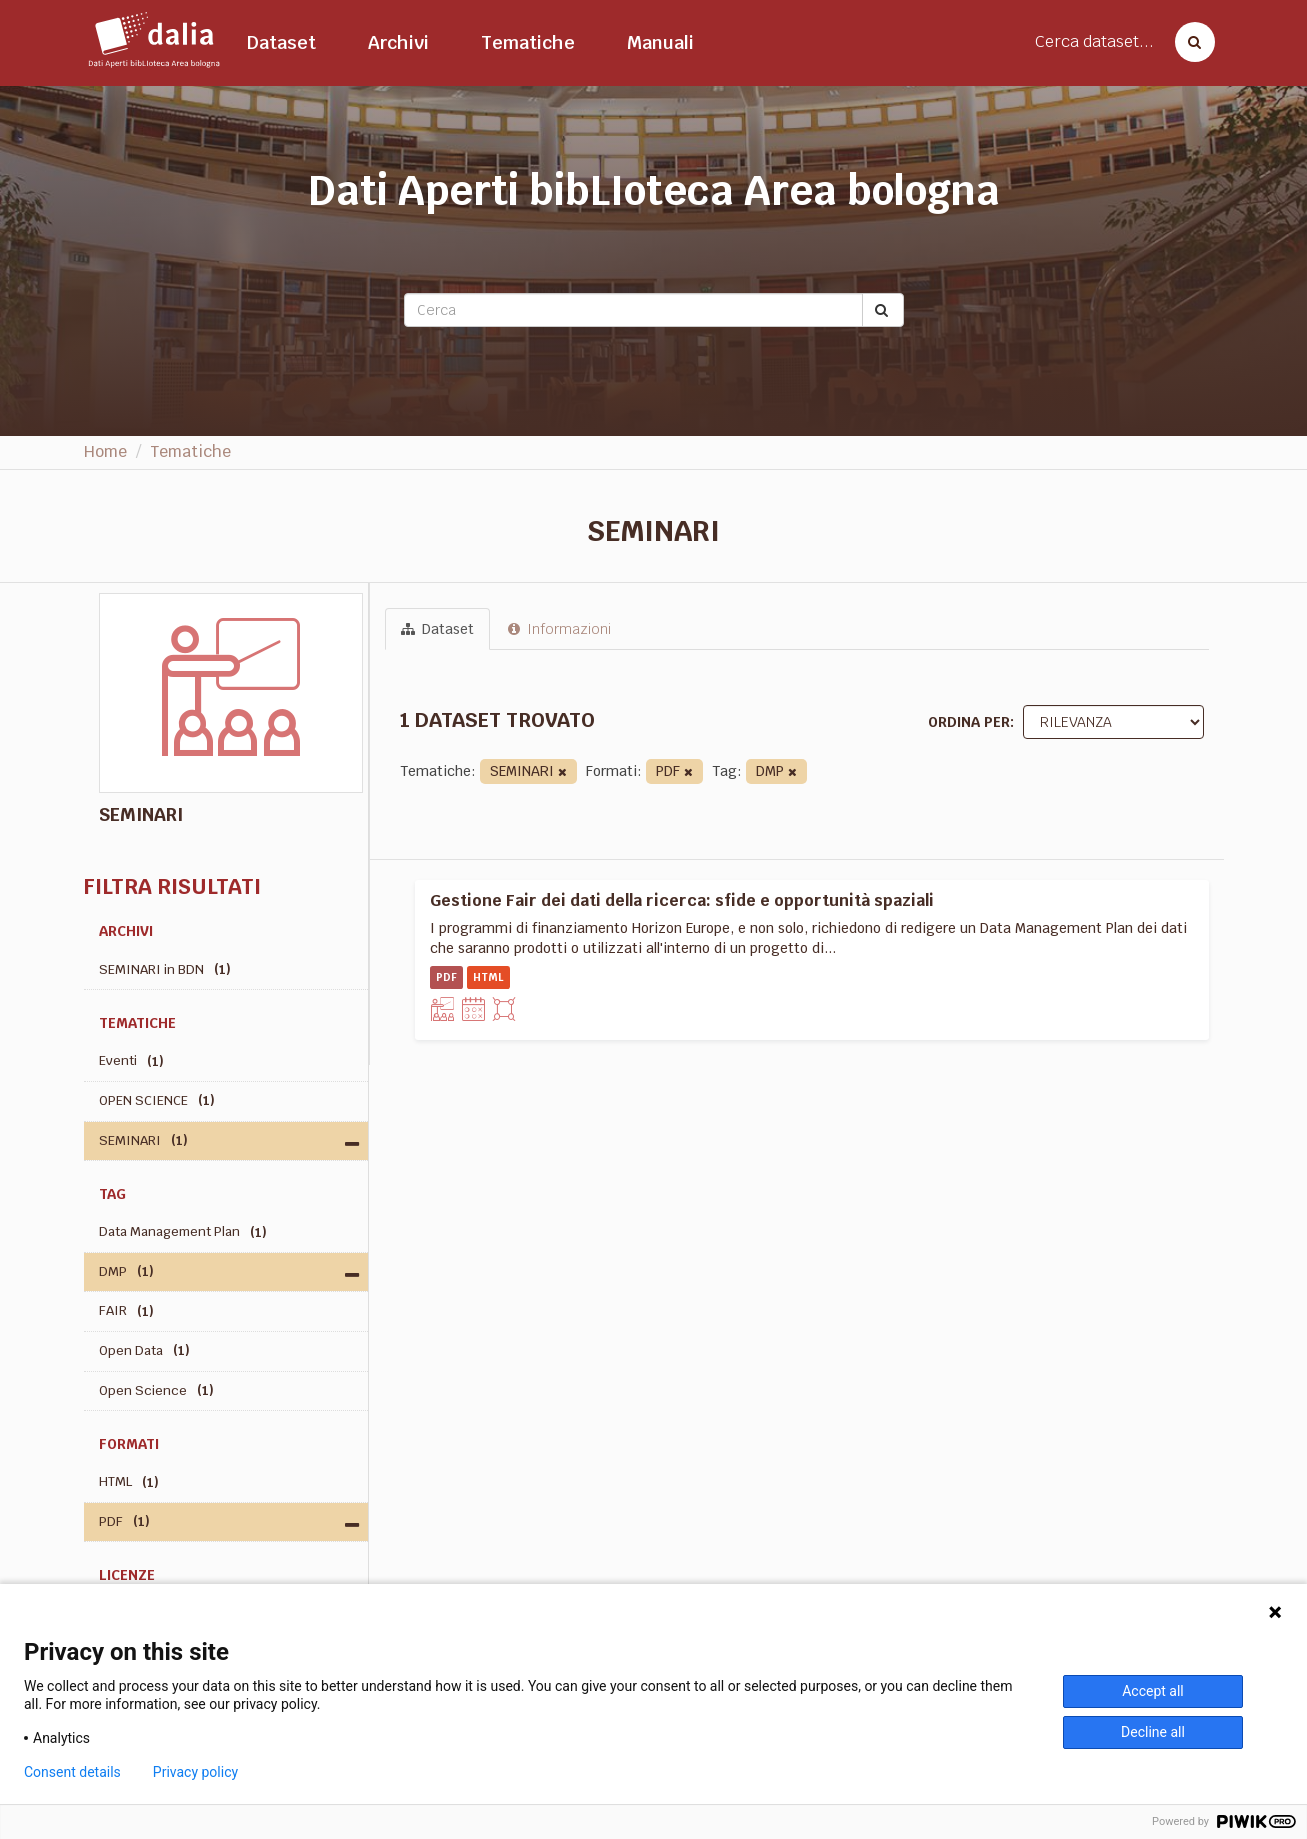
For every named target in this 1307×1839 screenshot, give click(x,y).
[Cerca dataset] (1189, 42)
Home (105, 451)
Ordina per (969, 722)
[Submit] (883, 310)
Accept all (1153, 1691)
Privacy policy (195, 1772)
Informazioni (559, 629)
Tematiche (528, 42)
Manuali (660, 42)
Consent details (72, 1772)
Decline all (1153, 1732)
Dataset (281, 42)
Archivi (398, 42)
